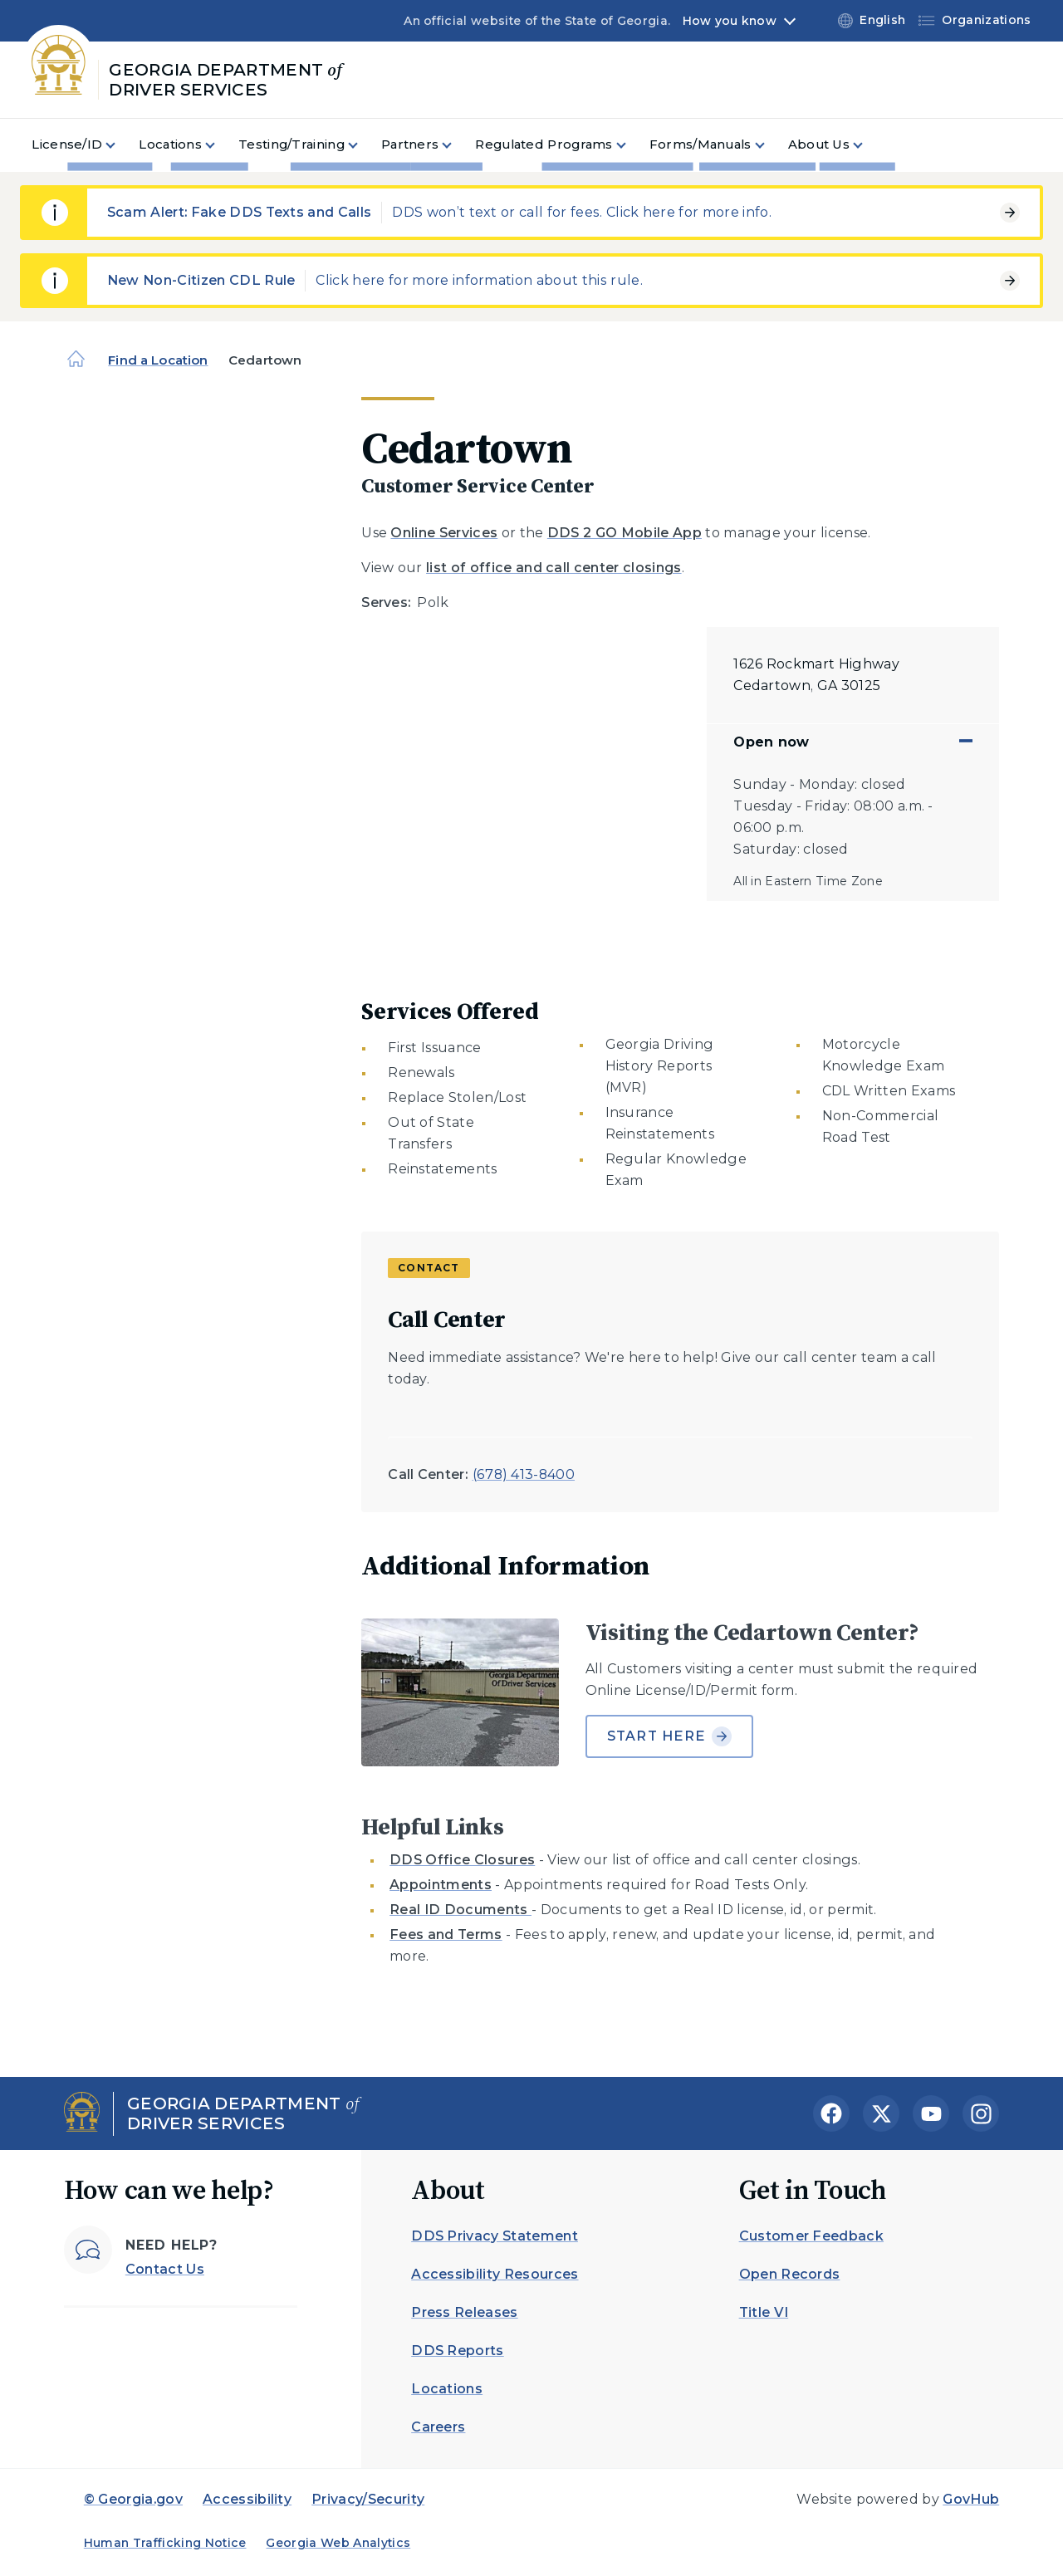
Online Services (443, 533)
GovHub (971, 2499)
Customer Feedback (811, 2236)
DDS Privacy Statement (494, 2236)
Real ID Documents (460, 1909)
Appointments (440, 1885)
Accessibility (247, 2499)
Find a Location (158, 360)
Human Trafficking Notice (165, 2542)
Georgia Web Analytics (338, 2542)
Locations (447, 2389)
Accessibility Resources (494, 2274)
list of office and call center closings (553, 567)
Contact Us (164, 2269)
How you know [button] (729, 20)
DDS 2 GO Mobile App (624, 533)
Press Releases (464, 2312)
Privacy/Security (367, 2499)
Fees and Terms (445, 1934)
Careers (438, 2427)
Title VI (764, 2312)
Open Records (789, 2274)
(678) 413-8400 (524, 1474)
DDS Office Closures (462, 1860)
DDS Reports (457, 2350)
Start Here (669, 1736)
